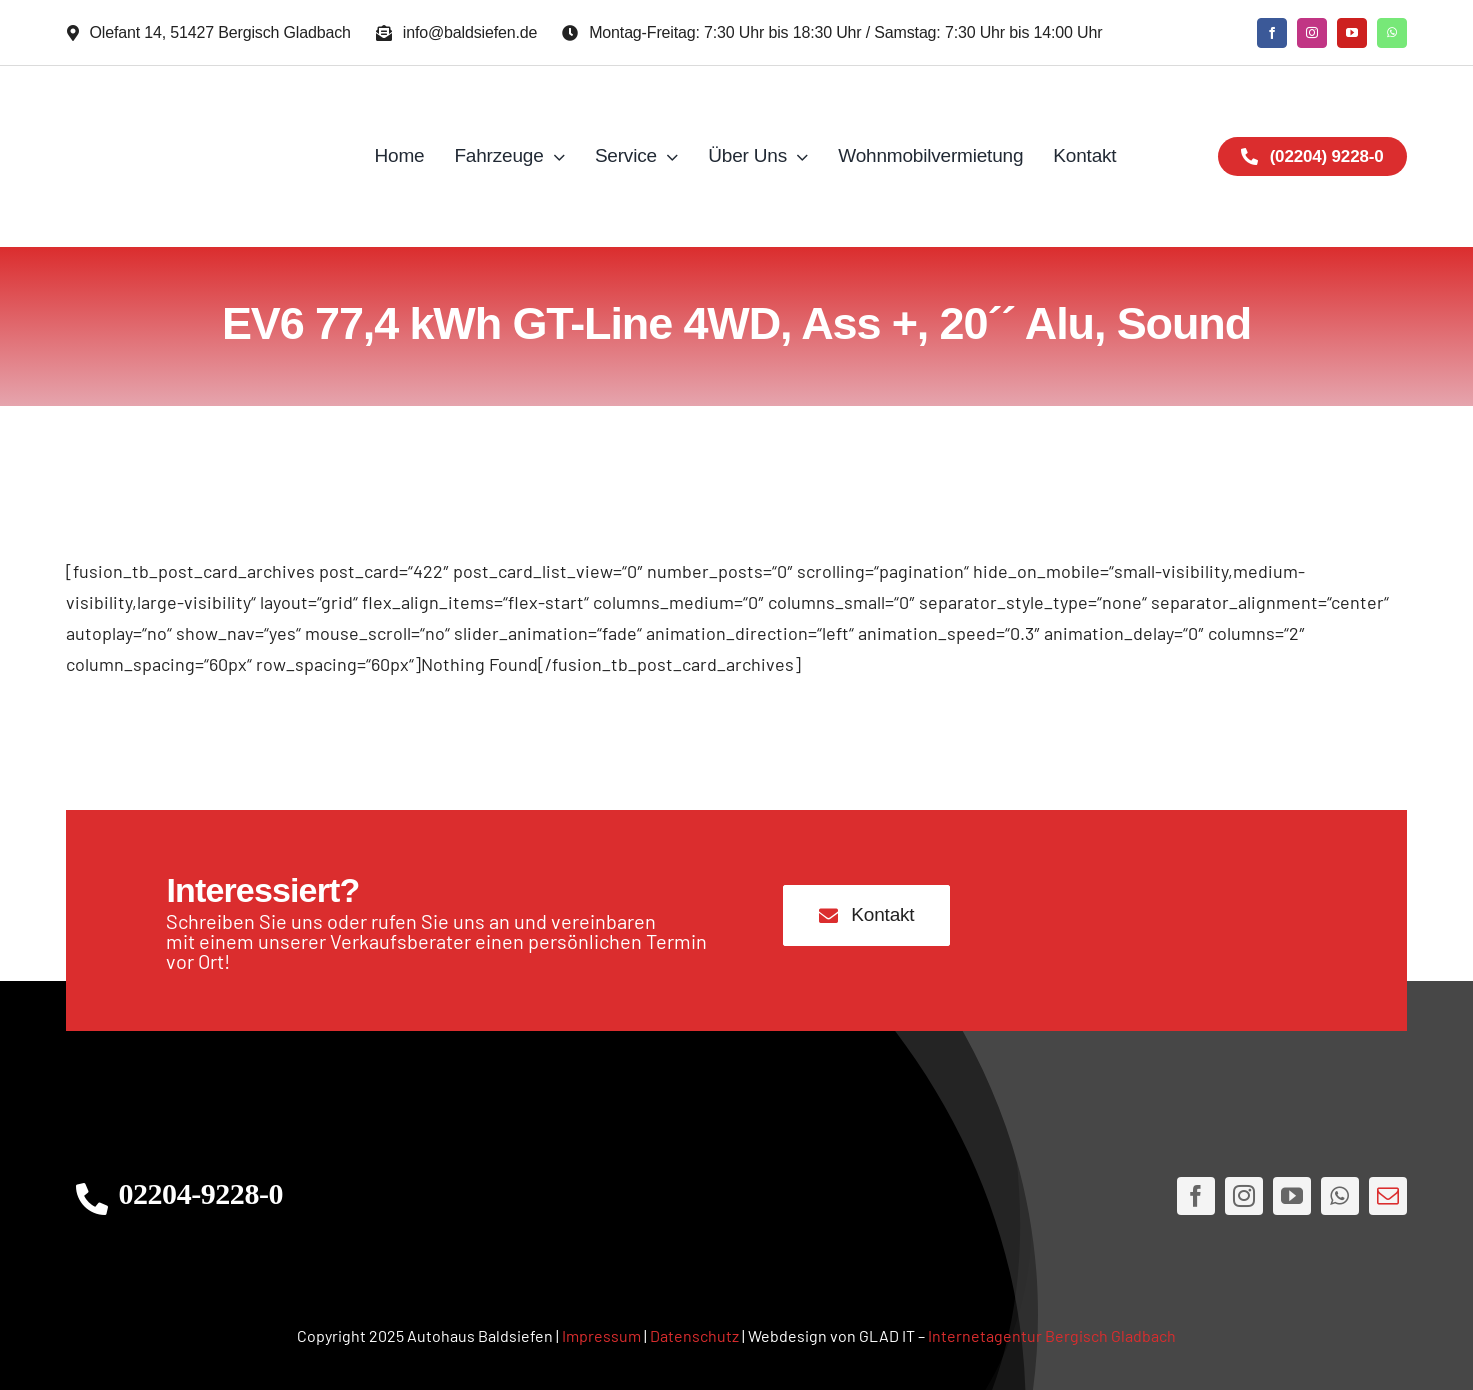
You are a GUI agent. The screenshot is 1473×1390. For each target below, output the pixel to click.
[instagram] (1312, 33)
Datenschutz (694, 1335)
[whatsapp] (1392, 33)
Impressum (601, 1335)
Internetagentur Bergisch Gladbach (1052, 1335)
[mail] (1388, 1196)
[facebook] (1272, 33)
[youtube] (1352, 33)
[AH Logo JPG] (201, 156)
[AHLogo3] (737, 1196)
